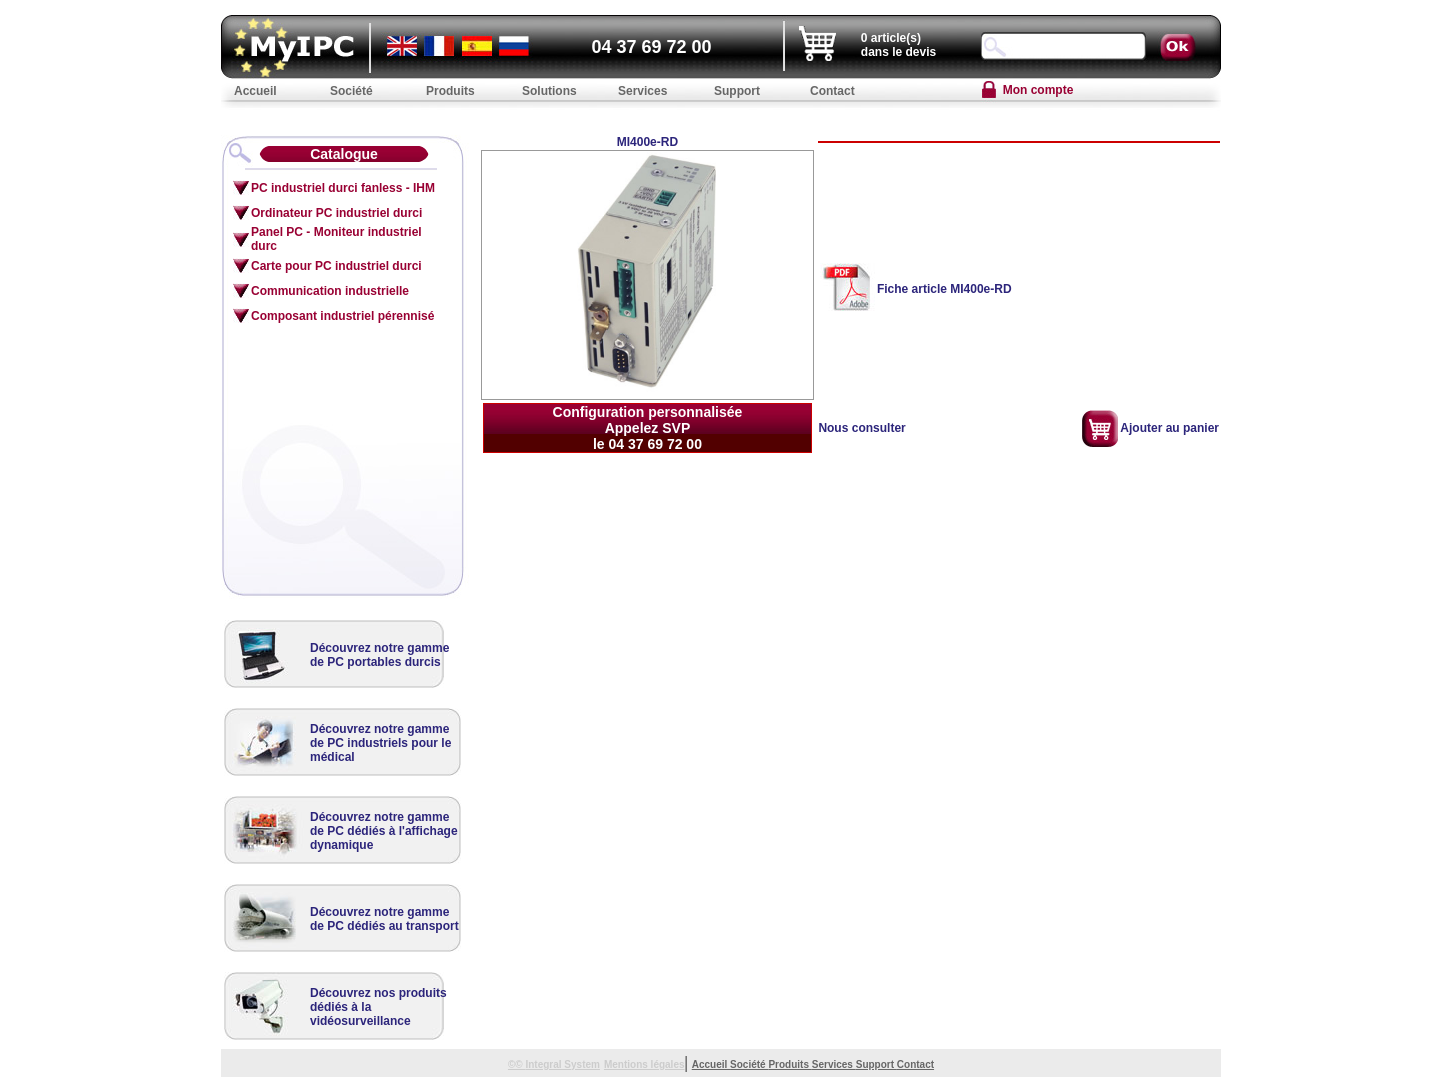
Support (876, 1064)
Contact (915, 1064)
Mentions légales (644, 1064)
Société (749, 1064)
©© (517, 1064)
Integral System (562, 1064)
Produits (789, 1064)
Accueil (711, 1064)
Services (834, 1064)
